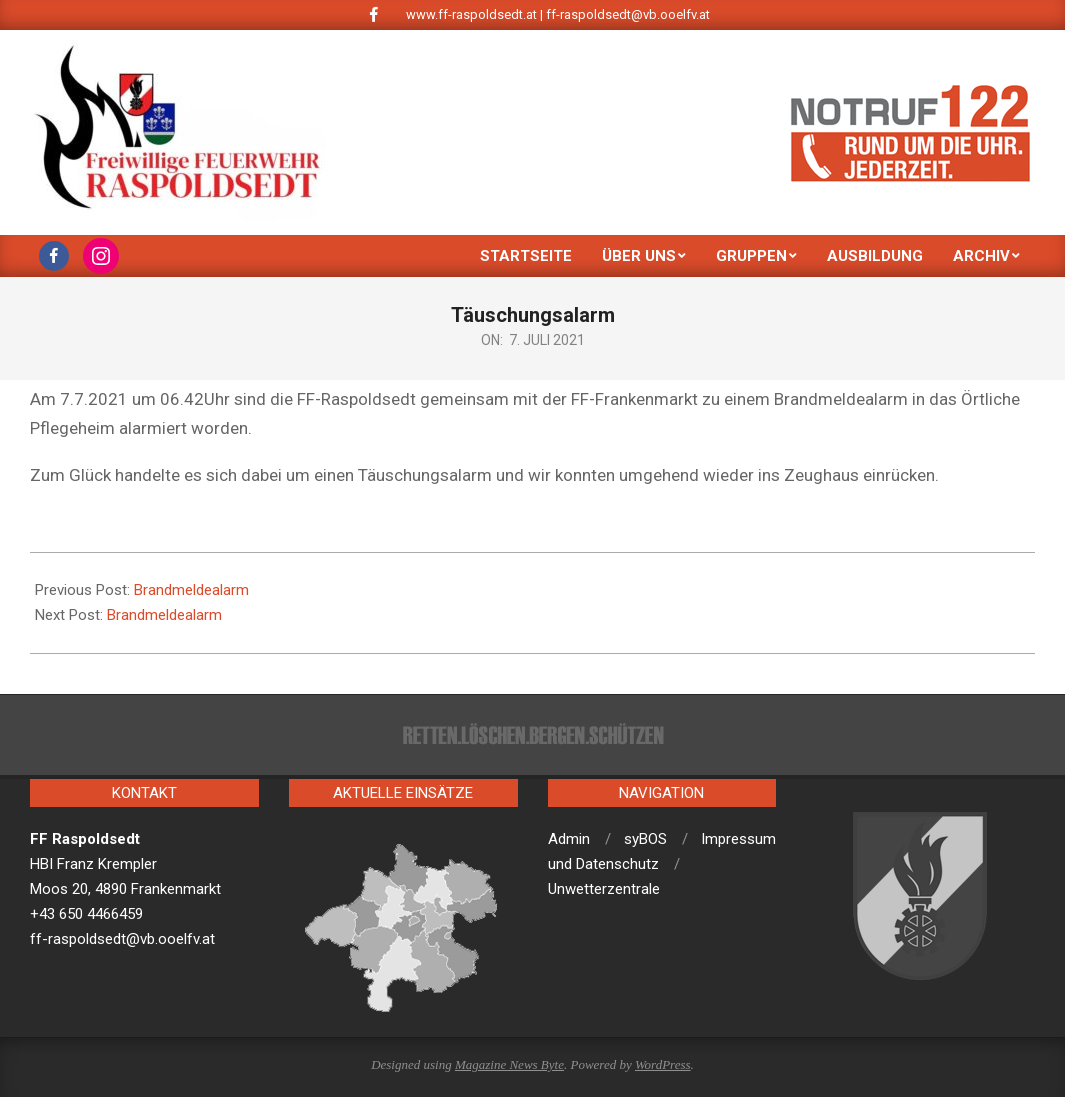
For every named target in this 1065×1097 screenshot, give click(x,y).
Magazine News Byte (509, 1064)
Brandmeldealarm (191, 590)
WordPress (663, 1064)
